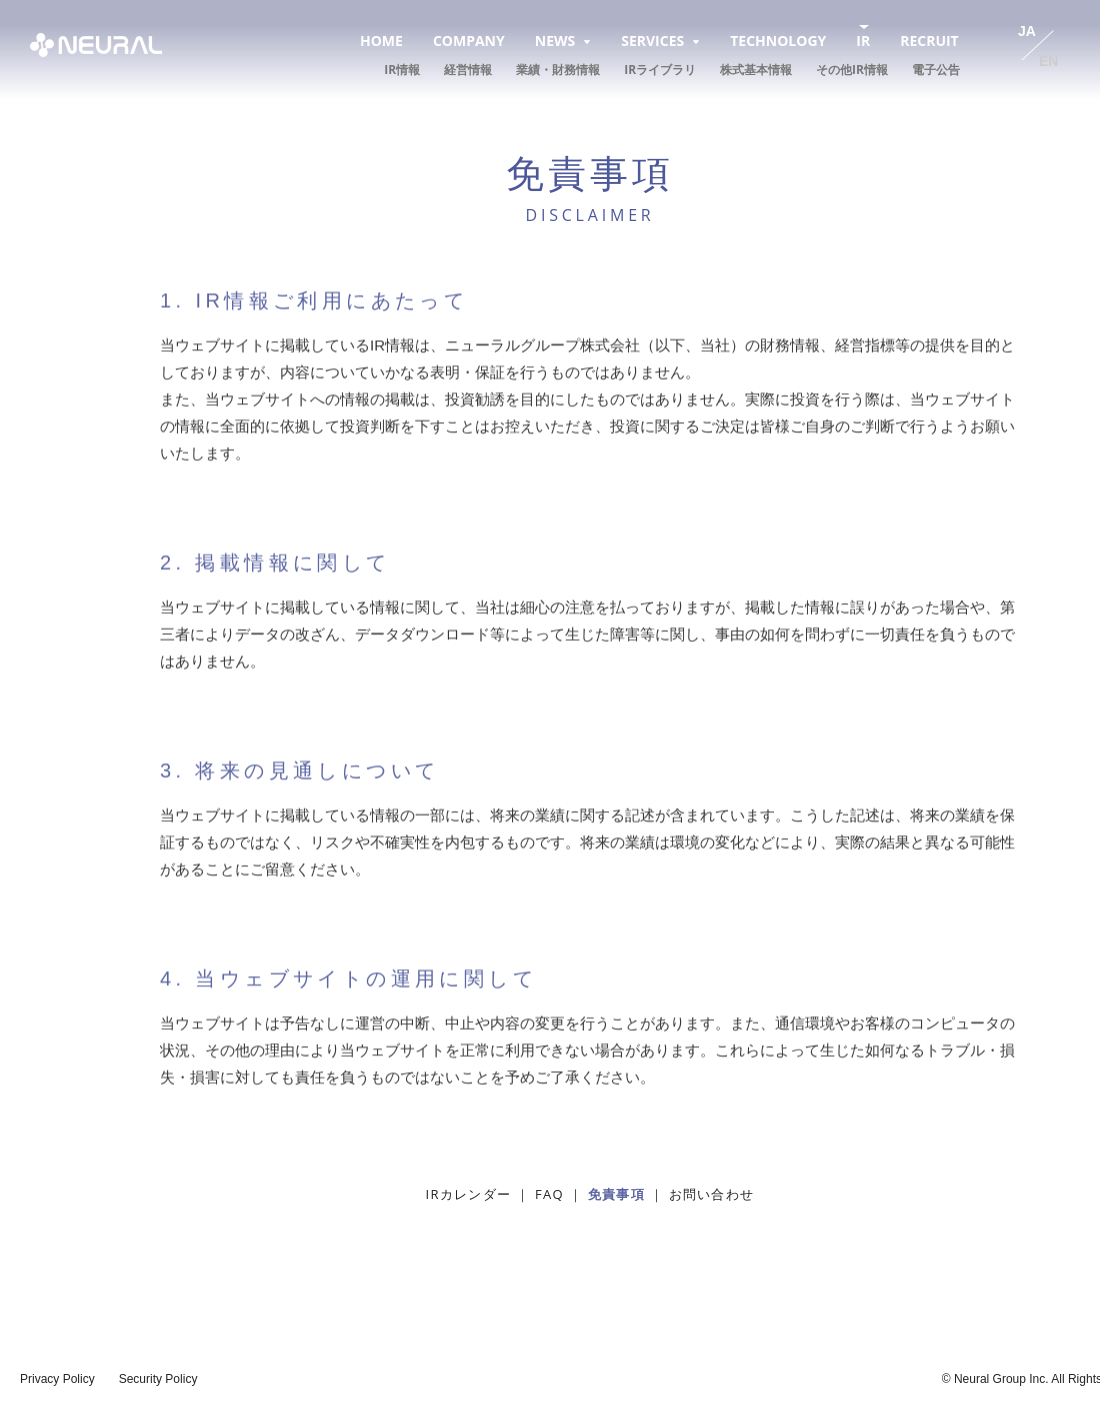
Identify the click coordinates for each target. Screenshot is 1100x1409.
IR (863, 40)
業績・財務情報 (558, 69)
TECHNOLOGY (778, 40)
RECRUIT (929, 40)
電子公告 (936, 69)
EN (1048, 61)
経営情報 (468, 69)
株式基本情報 (756, 69)
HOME (381, 40)
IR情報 (402, 69)
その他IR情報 (852, 69)
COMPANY (469, 40)
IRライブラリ (660, 69)
